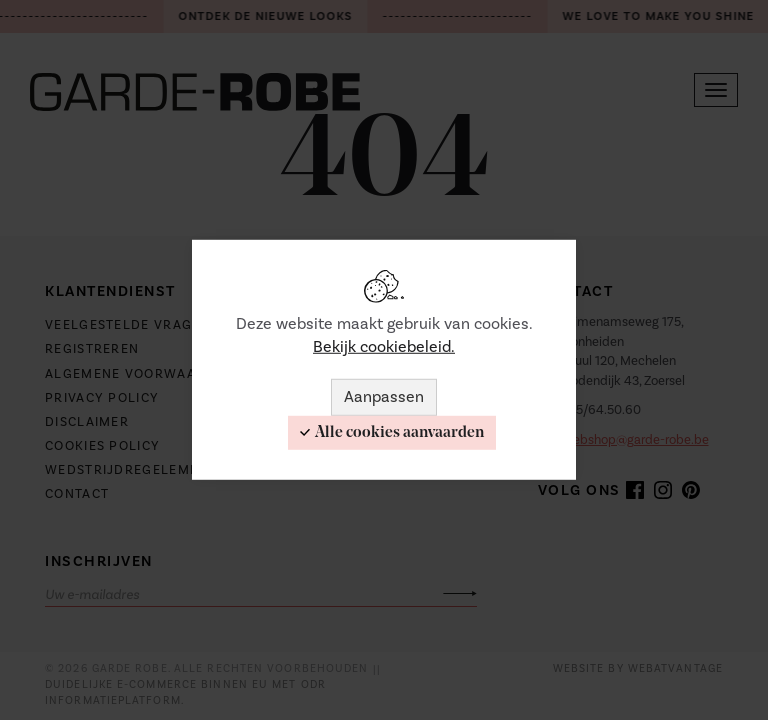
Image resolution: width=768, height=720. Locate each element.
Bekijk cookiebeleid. (384, 347)
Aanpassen (384, 397)
